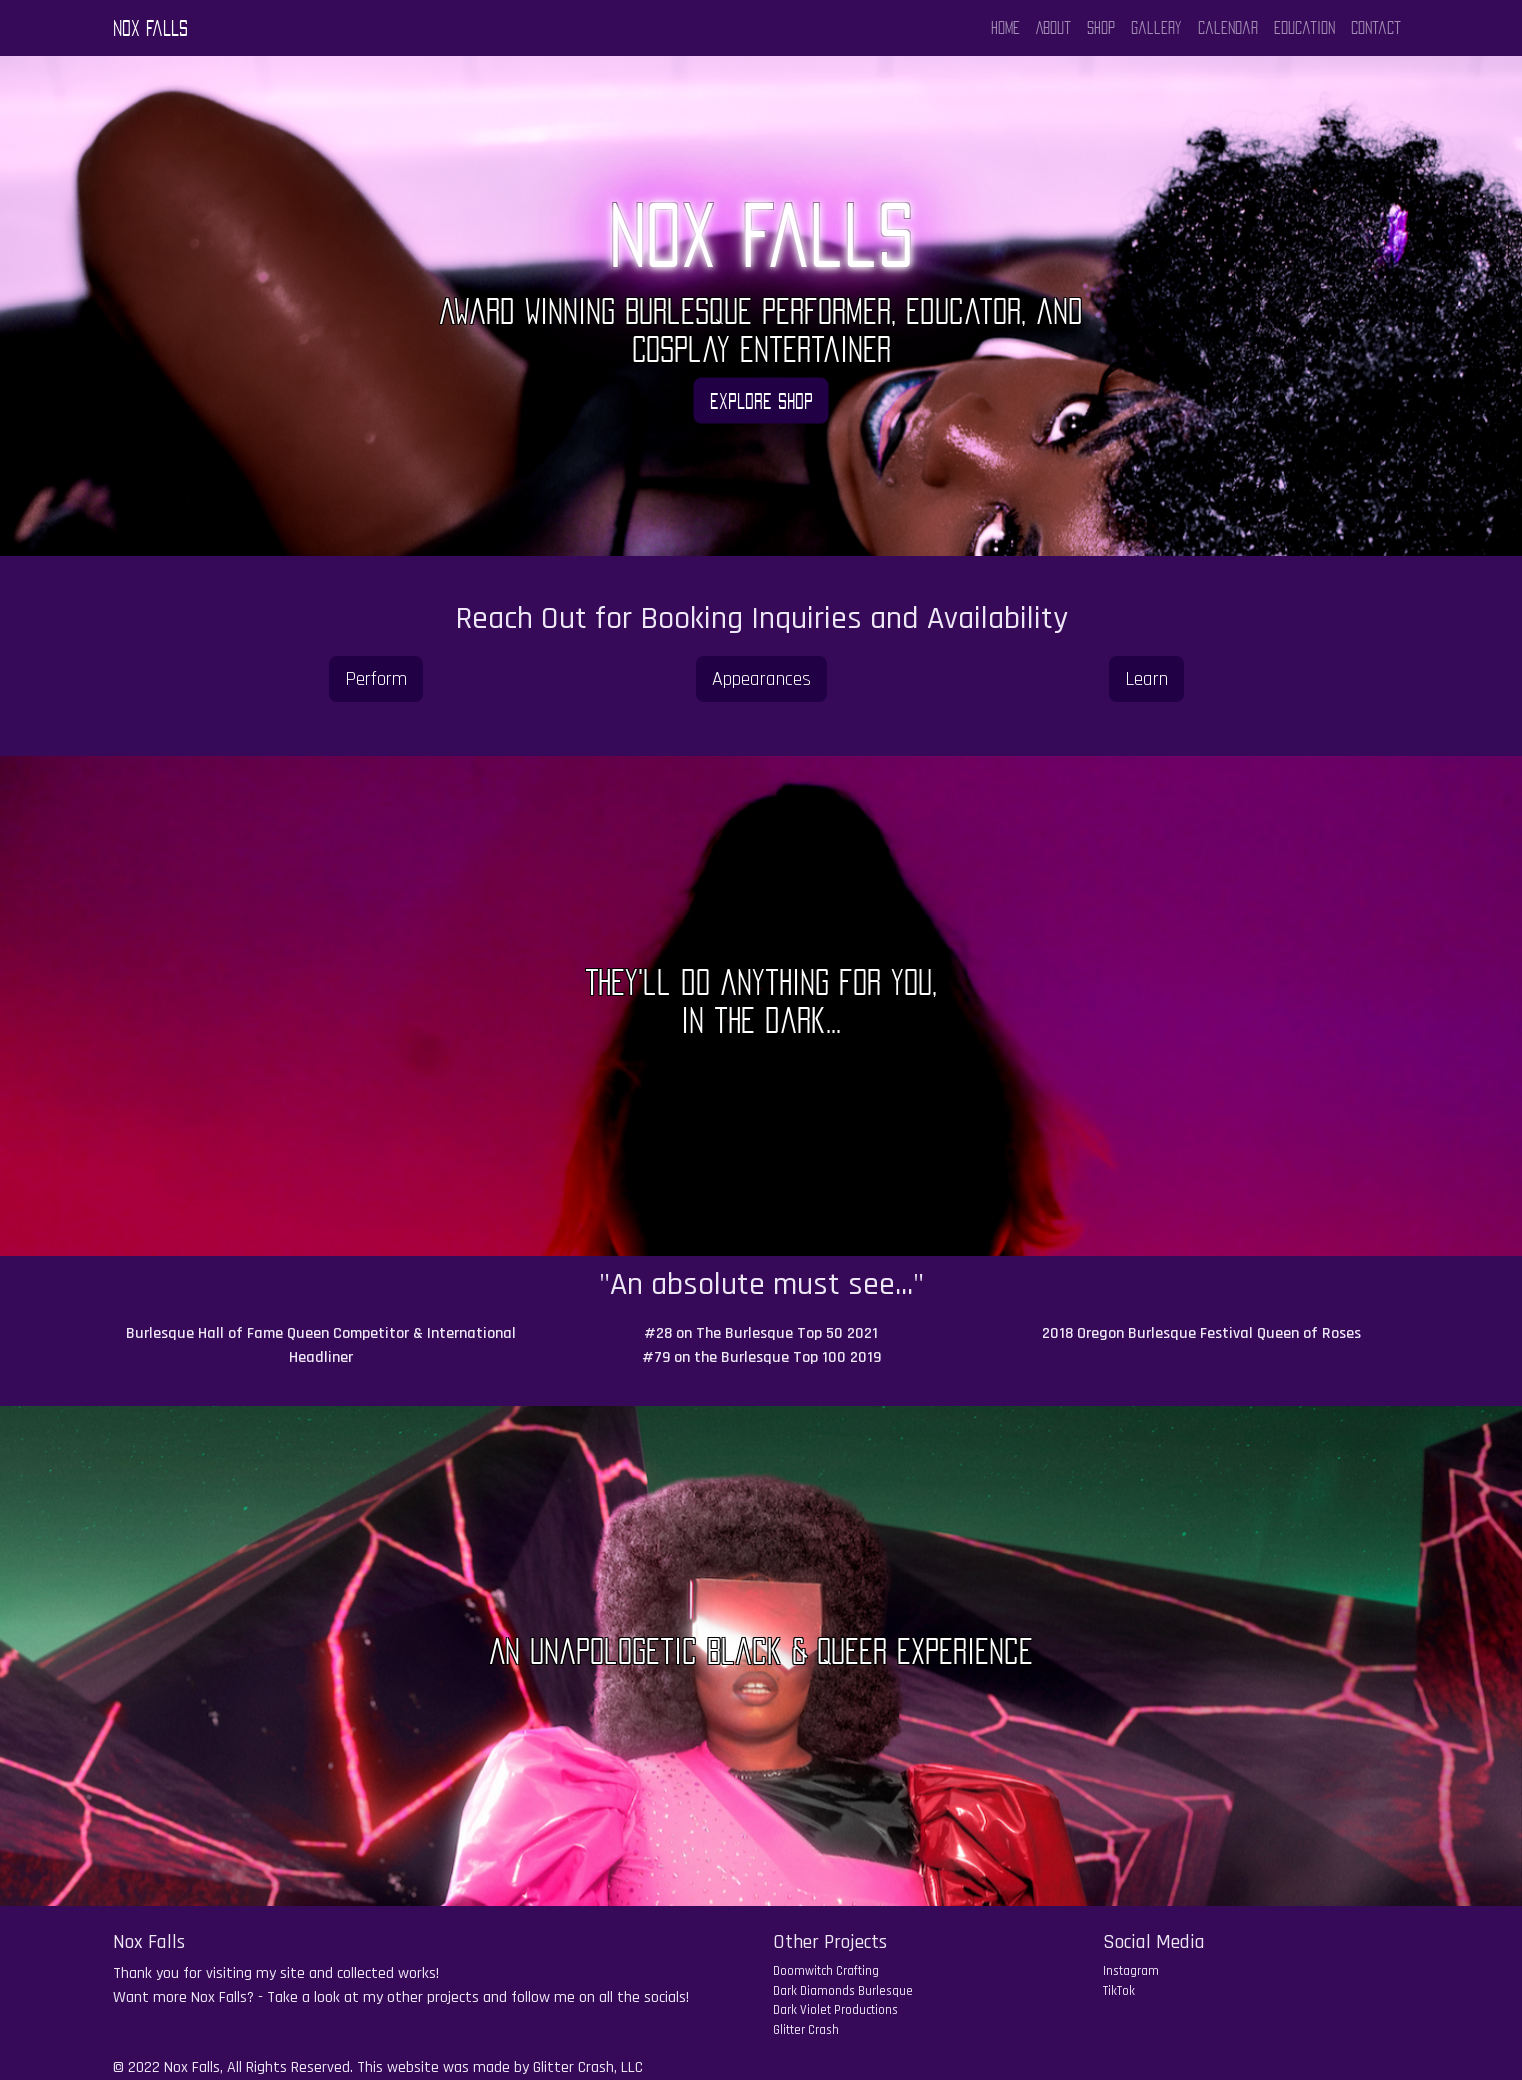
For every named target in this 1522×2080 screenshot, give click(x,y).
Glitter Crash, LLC (588, 2067)
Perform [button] (376, 679)
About (1053, 28)
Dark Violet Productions (835, 2010)
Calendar (1228, 28)
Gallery (1156, 28)
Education (1304, 28)
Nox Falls (150, 28)
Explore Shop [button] (761, 400)
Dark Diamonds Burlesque (843, 1991)
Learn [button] (1146, 679)
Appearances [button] (761, 679)
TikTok (1119, 1991)
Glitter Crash (806, 2030)
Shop (1101, 28)
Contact (1376, 28)
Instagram (1131, 1971)
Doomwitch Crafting (826, 1971)
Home (1005, 28)
